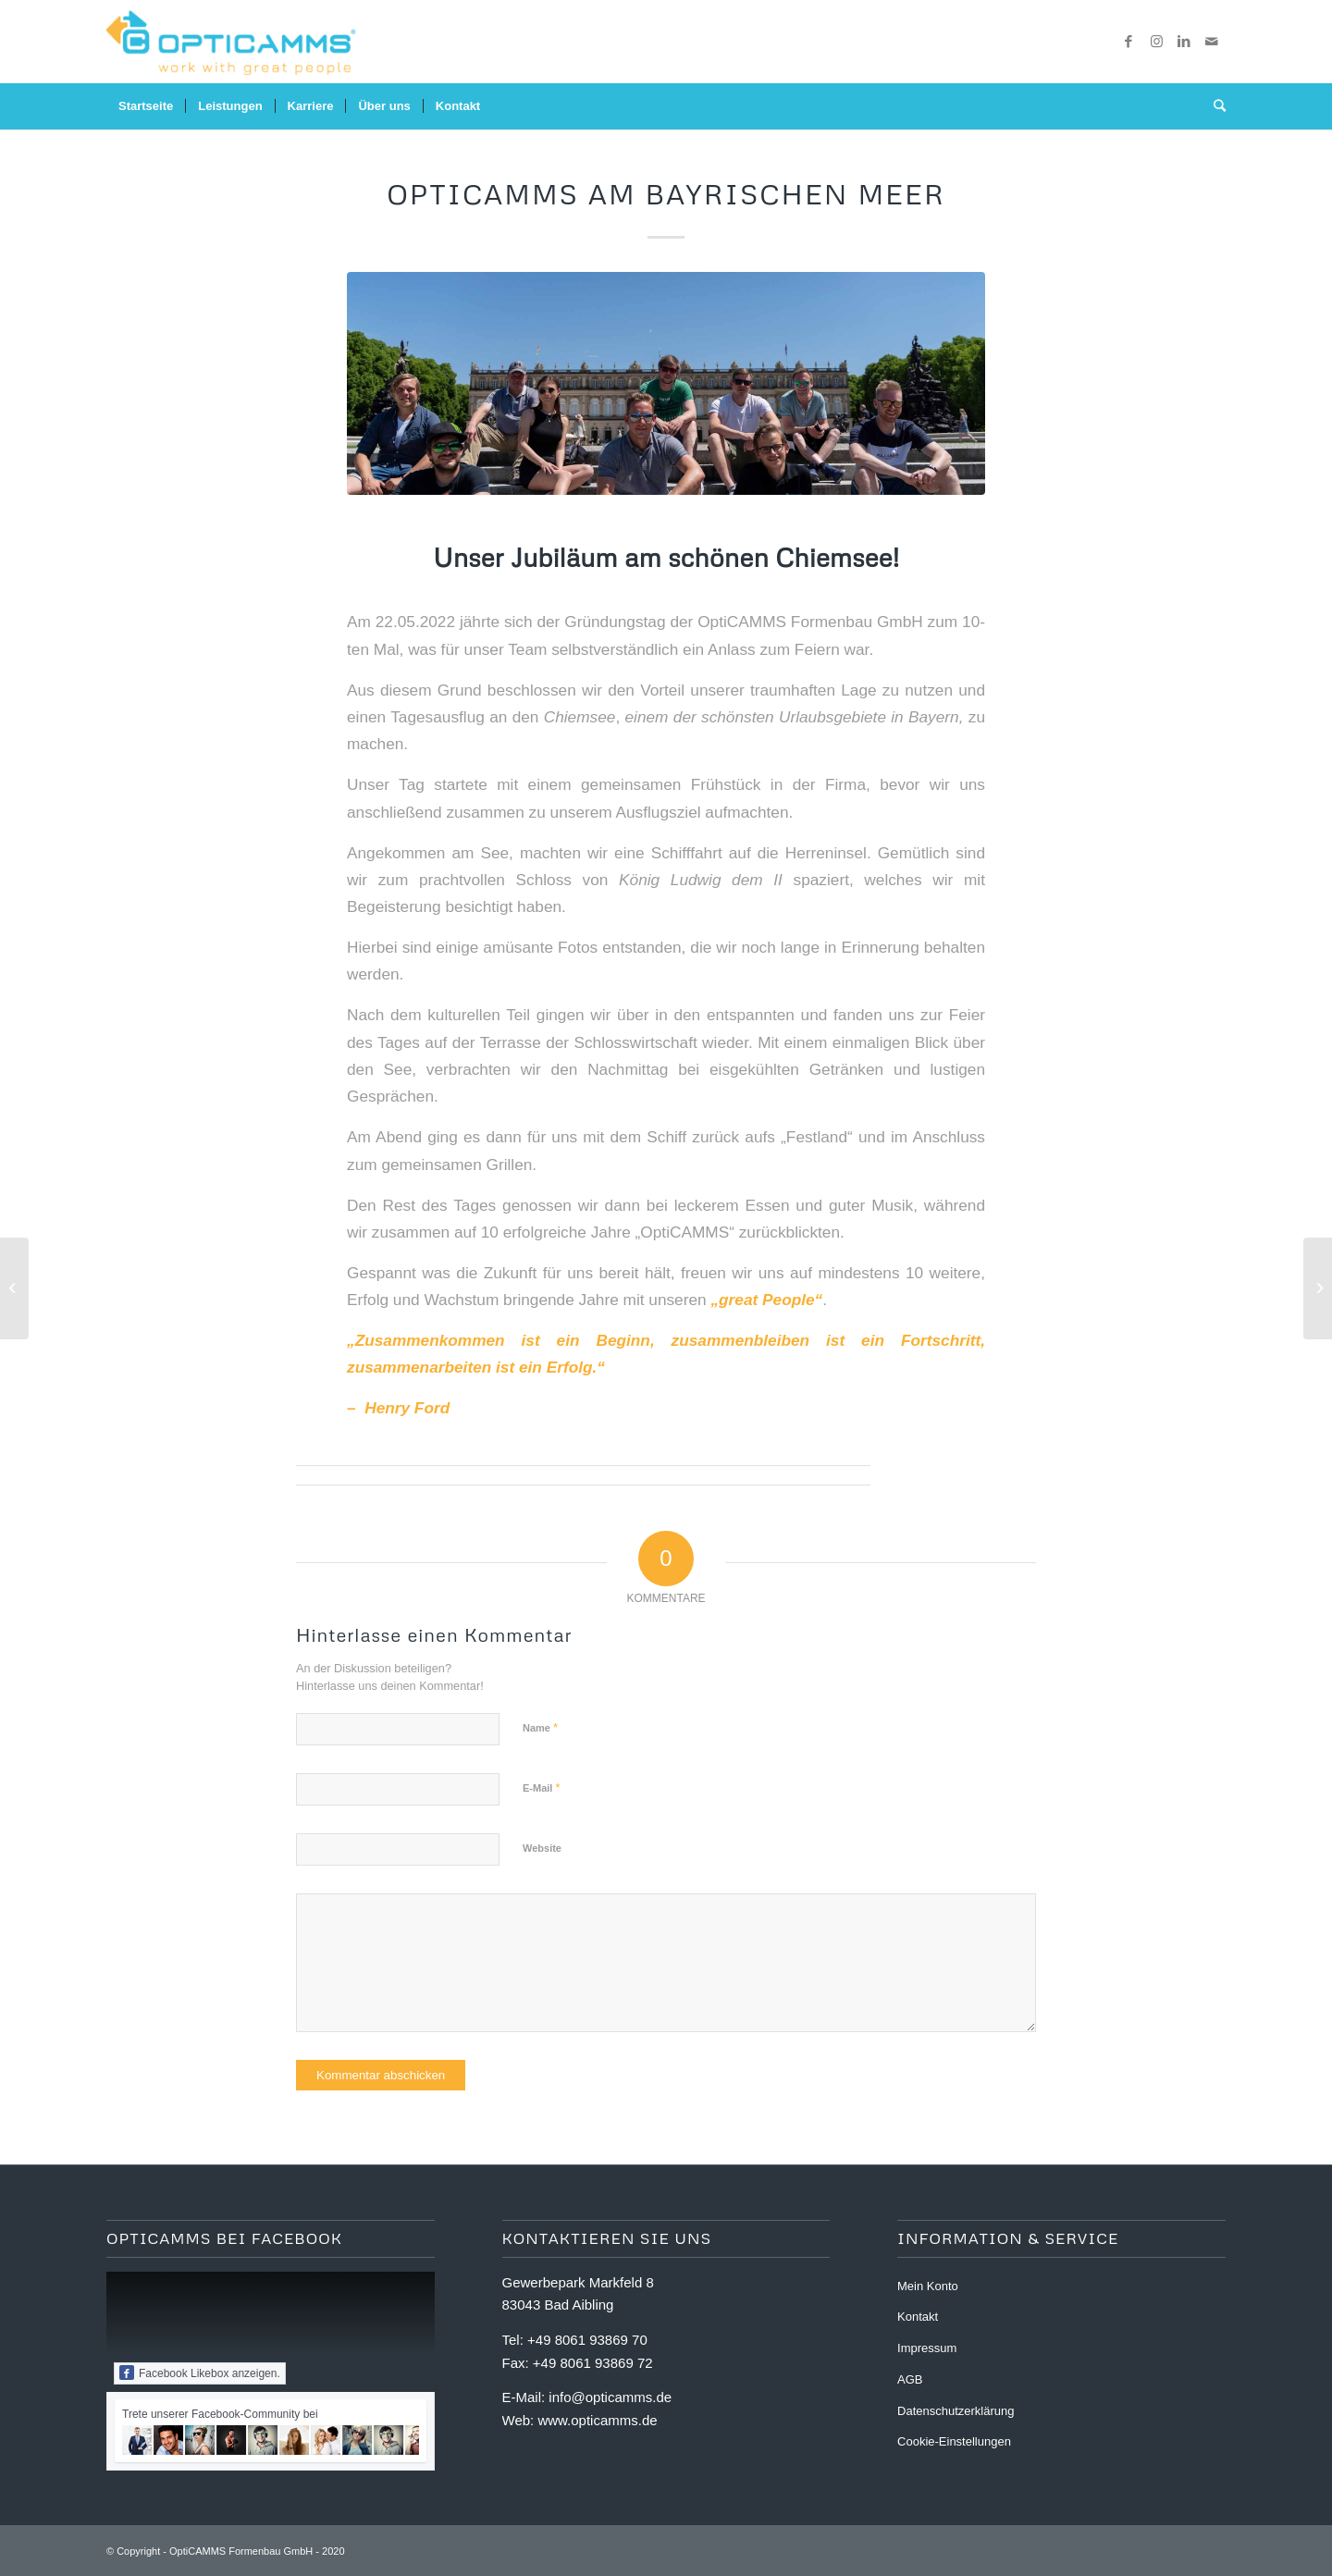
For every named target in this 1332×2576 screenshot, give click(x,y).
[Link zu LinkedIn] (1184, 41)
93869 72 (624, 2363)
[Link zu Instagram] (1156, 41)
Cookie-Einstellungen (954, 2441)
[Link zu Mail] (1212, 41)
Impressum (926, 2348)
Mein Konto (927, 2286)
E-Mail (542, 1787)
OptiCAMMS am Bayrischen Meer (666, 194)
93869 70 (618, 2340)
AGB (909, 2379)
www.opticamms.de (597, 2420)
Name (540, 1727)
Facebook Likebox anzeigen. (199, 2372)
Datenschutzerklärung (955, 2411)
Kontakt (917, 2316)
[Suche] (1214, 106)
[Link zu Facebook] (1128, 41)
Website (542, 1848)
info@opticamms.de (610, 2397)
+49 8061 (558, 2340)
